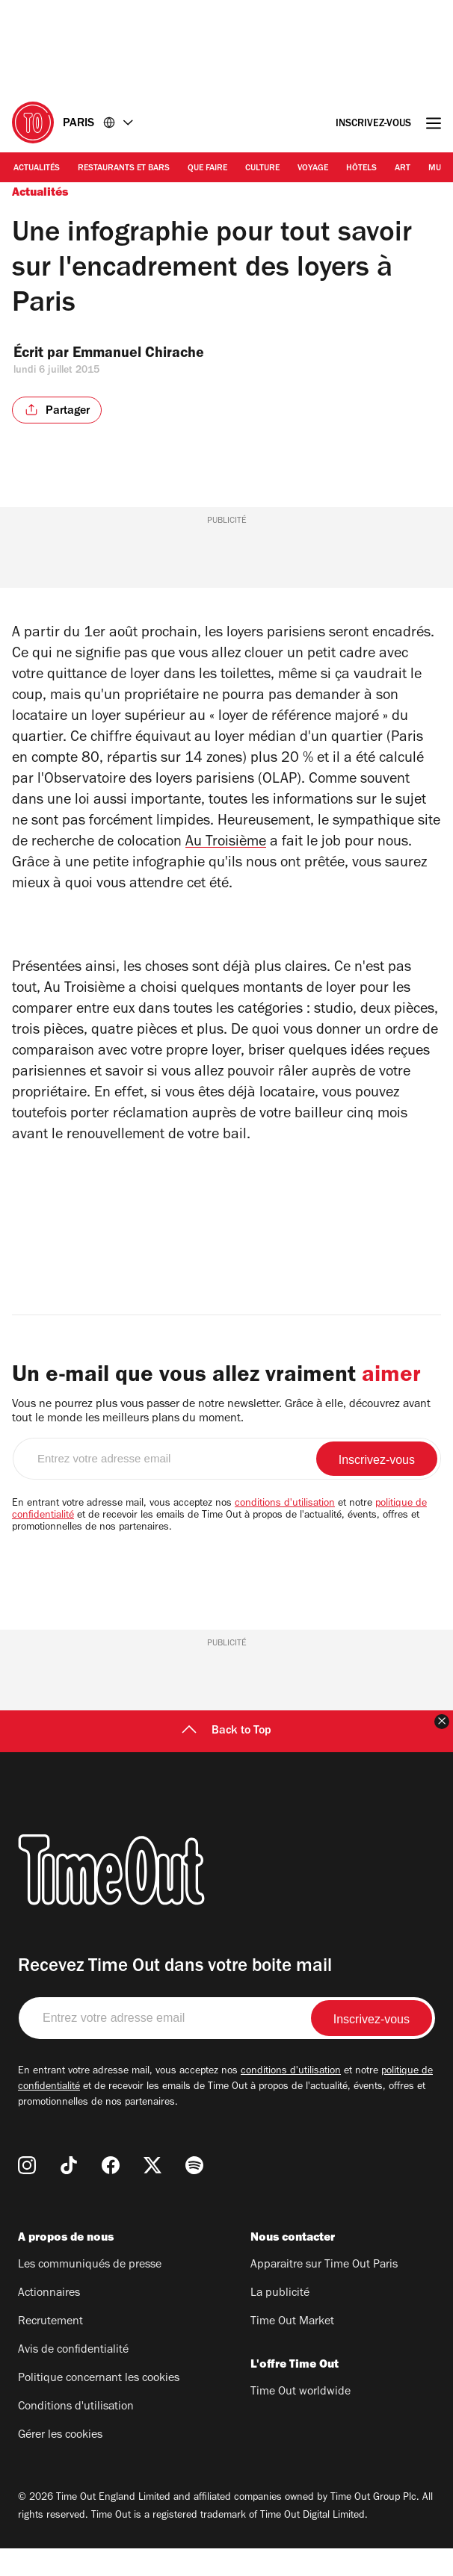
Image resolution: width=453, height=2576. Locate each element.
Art (402, 168)
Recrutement (50, 2350)
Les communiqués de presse (89, 2293)
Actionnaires (49, 2321)
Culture (262, 168)
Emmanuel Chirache (150, 355)
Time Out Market (292, 2350)
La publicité (279, 2321)
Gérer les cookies (60, 2463)
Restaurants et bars (124, 168)
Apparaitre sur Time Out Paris (324, 2293)
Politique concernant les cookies (98, 2406)
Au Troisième (225, 843)
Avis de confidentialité (73, 2378)
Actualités (36, 168)
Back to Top (226, 1758)
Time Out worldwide (300, 2420)
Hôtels (361, 168)
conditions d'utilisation (285, 1532)
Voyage (313, 168)
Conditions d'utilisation (76, 2435)
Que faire (207, 168)
